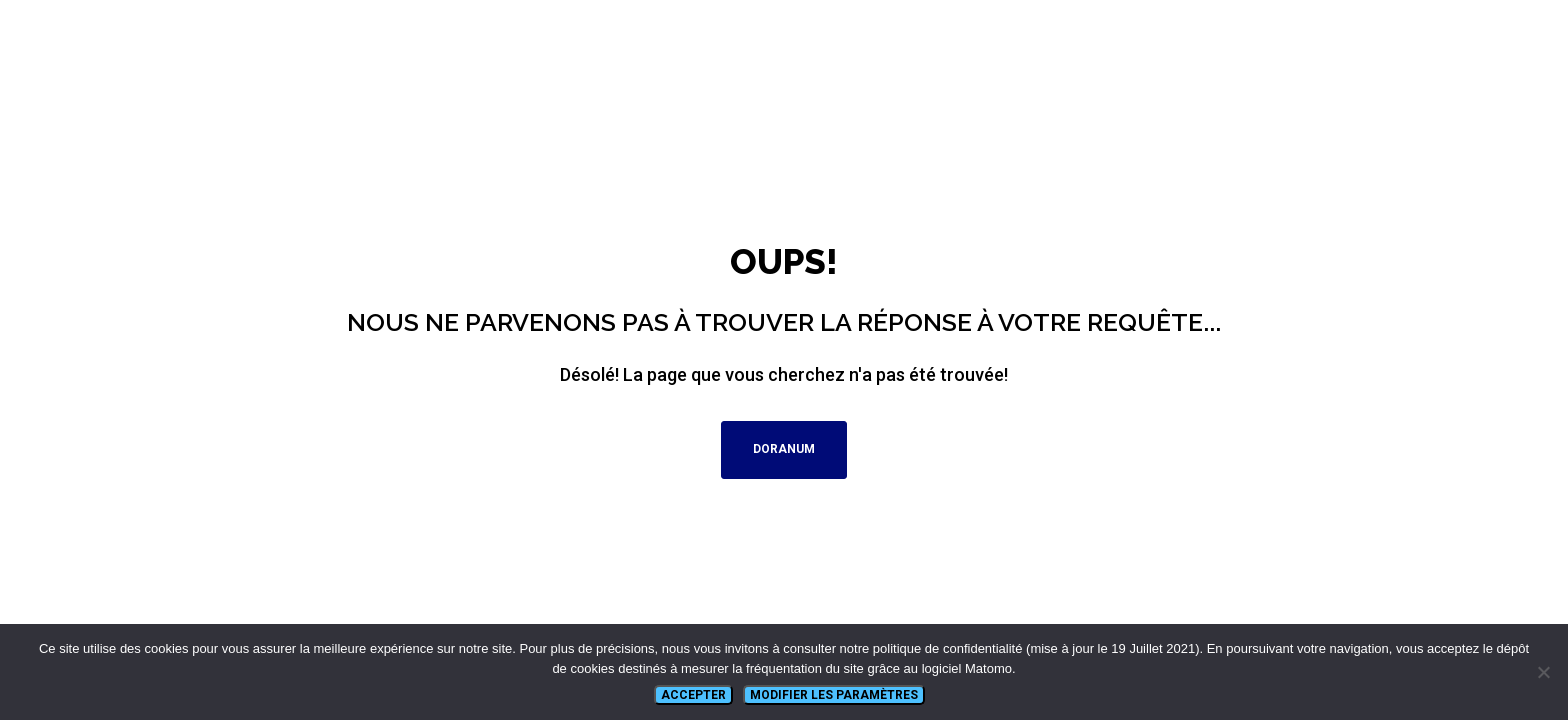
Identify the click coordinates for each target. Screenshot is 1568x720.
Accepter (693, 695)
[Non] (1543, 672)
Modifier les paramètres (834, 695)
